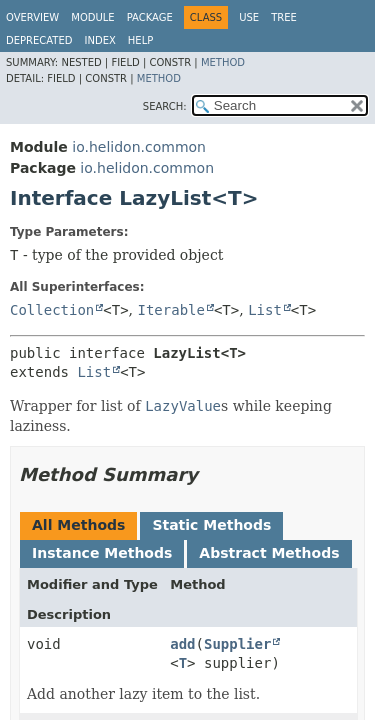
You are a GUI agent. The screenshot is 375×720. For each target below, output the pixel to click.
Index (100, 40)
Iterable (171, 310)
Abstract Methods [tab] (269, 553)
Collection (52, 310)
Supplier (237, 644)
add (182, 644)
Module (92, 17)
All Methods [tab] (78, 525)
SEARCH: (165, 106)
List (265, 310)
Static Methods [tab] (211, 525)
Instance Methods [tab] (102, 553)
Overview (32, 17)
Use (249, 17)
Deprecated (39, 40)
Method (223, 62)
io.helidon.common (139, 147)
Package (150, 17)
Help (140, 40)
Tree (284, 17)
